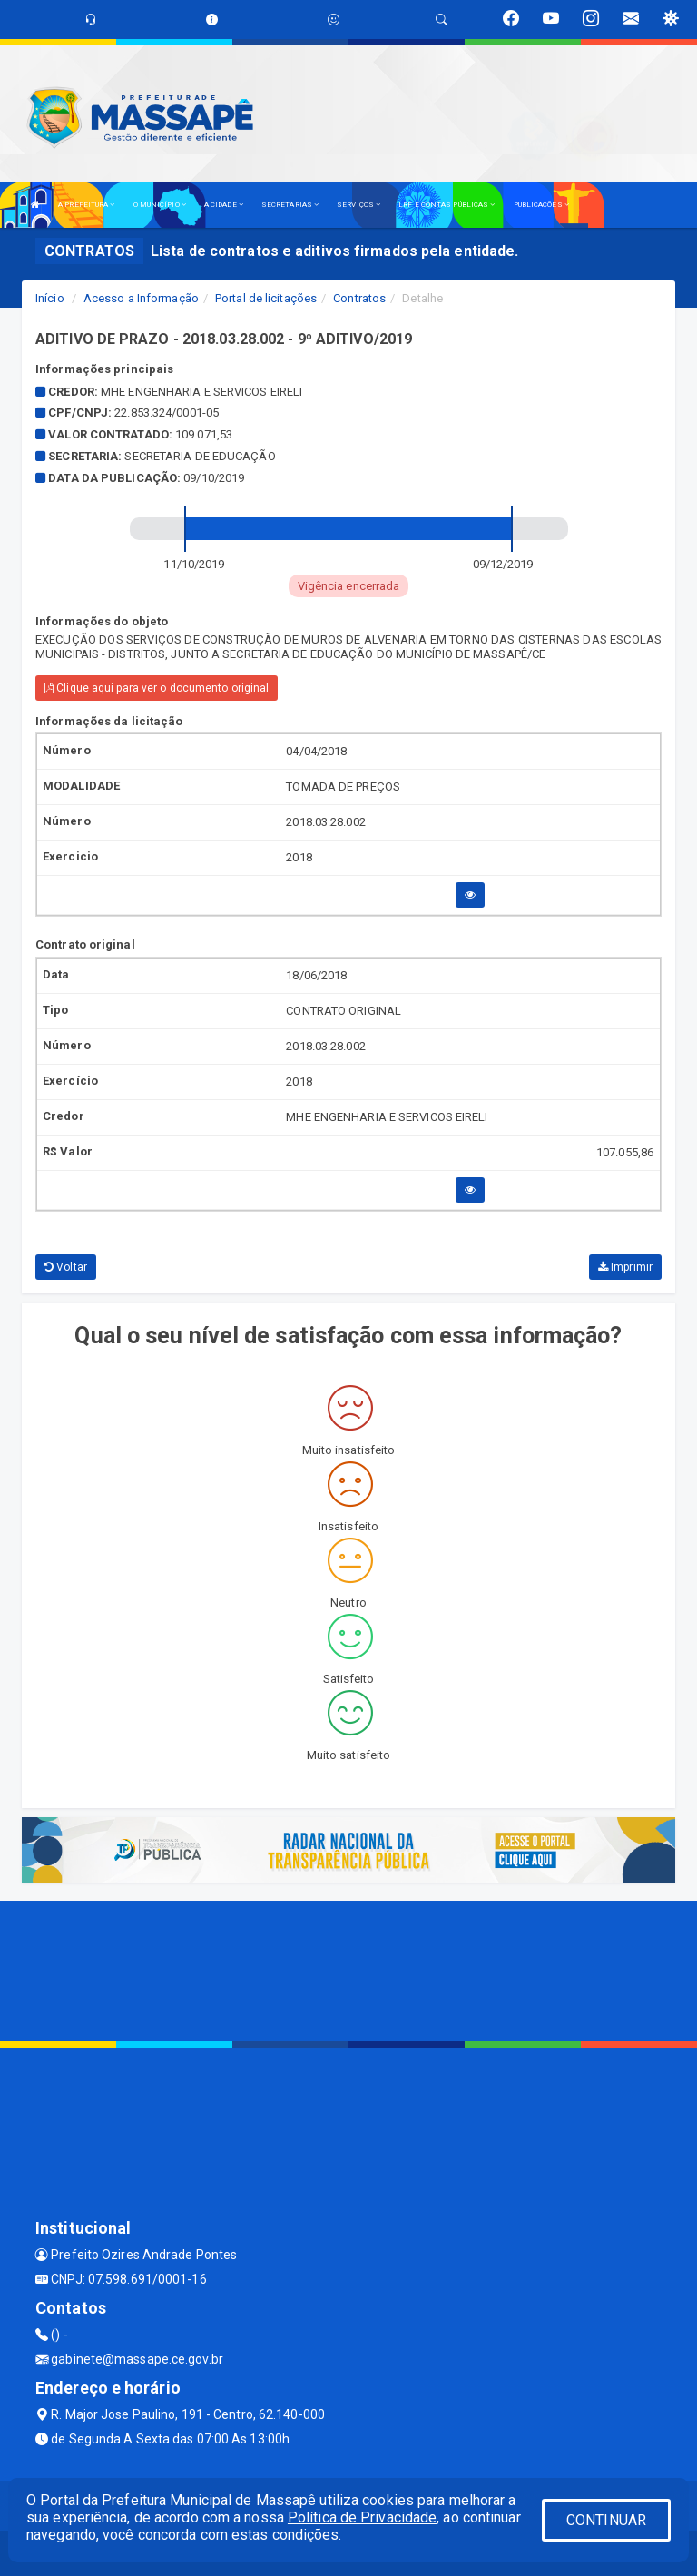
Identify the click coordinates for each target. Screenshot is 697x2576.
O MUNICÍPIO (159, 205)
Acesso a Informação (141, 298)
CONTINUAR (606, 2520)
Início (49, 298)
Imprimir (625, 1267)
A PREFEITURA (86, 205)
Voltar (65, 1267)
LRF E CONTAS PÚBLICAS (446, 205)
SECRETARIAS (290, 205)
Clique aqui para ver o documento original (156, 688)
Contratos (359, 298)
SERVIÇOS (358, 205)
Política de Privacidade (362, 2517)
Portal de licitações (266, 298)
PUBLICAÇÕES (541, 205)
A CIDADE (223, 205)
